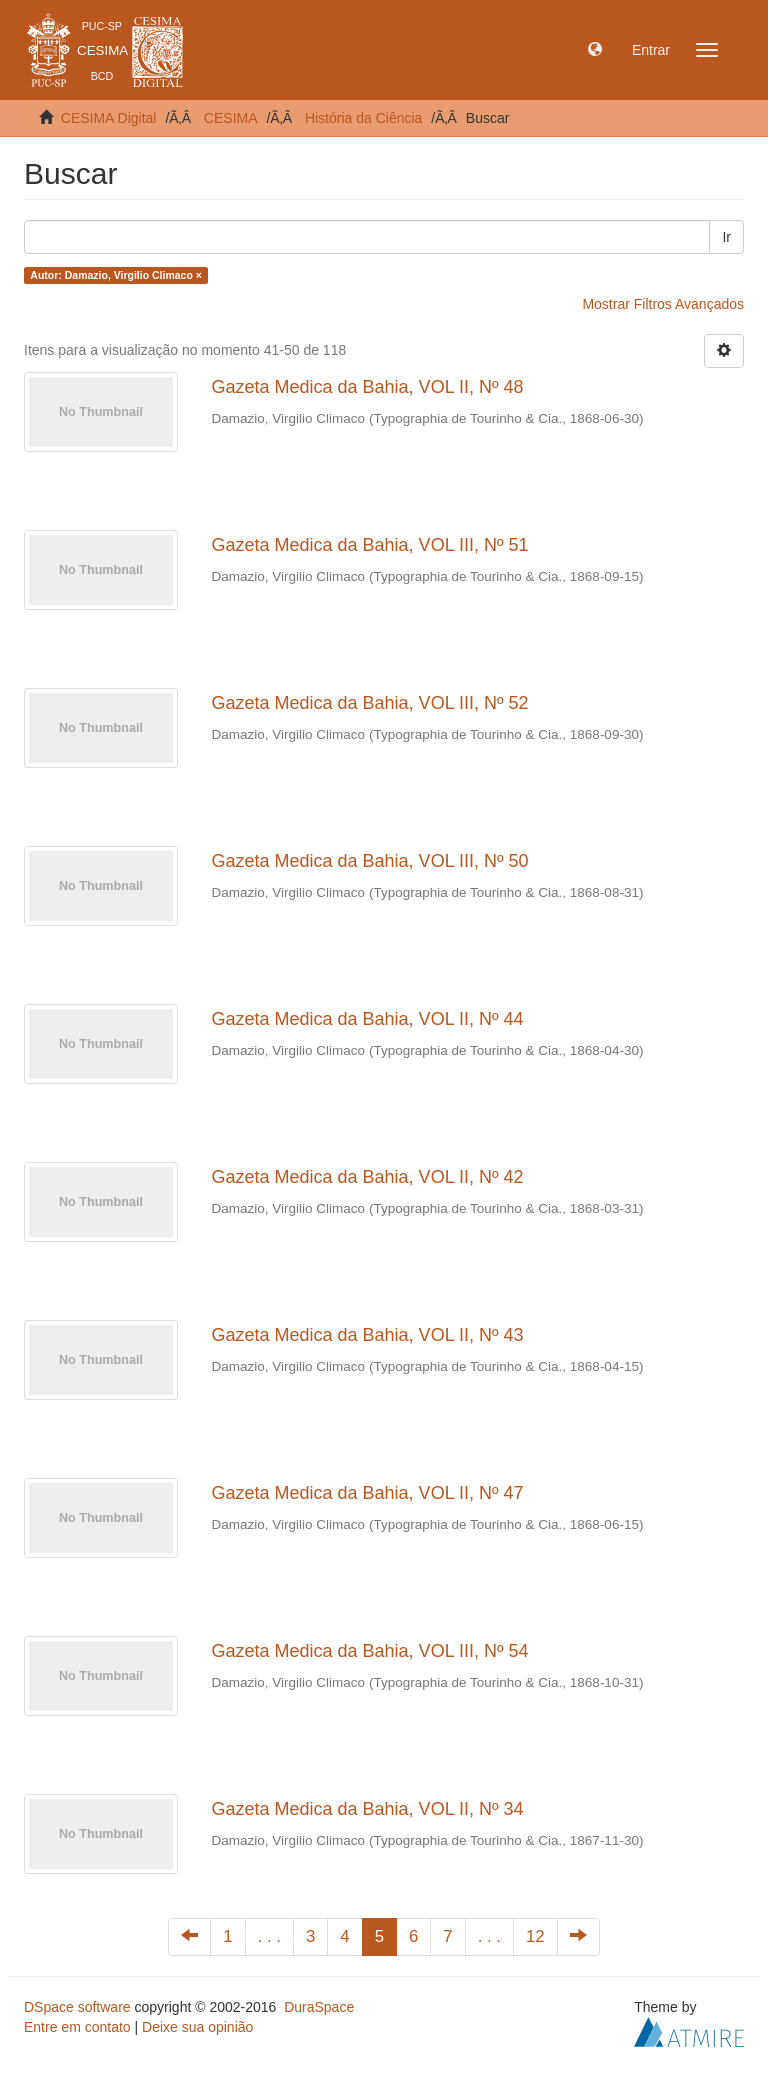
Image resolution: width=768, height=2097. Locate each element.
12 (535, 1936)
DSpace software (77, 2007)
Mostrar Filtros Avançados (663, 304)
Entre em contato (77, 2027)
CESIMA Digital (109, 118)
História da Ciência (364, 118)
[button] (595, 50)
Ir (726, 237)
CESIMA (231, 118)
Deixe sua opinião (197, 2027)
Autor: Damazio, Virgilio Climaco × (116, 275)
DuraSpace (319, 2007)
